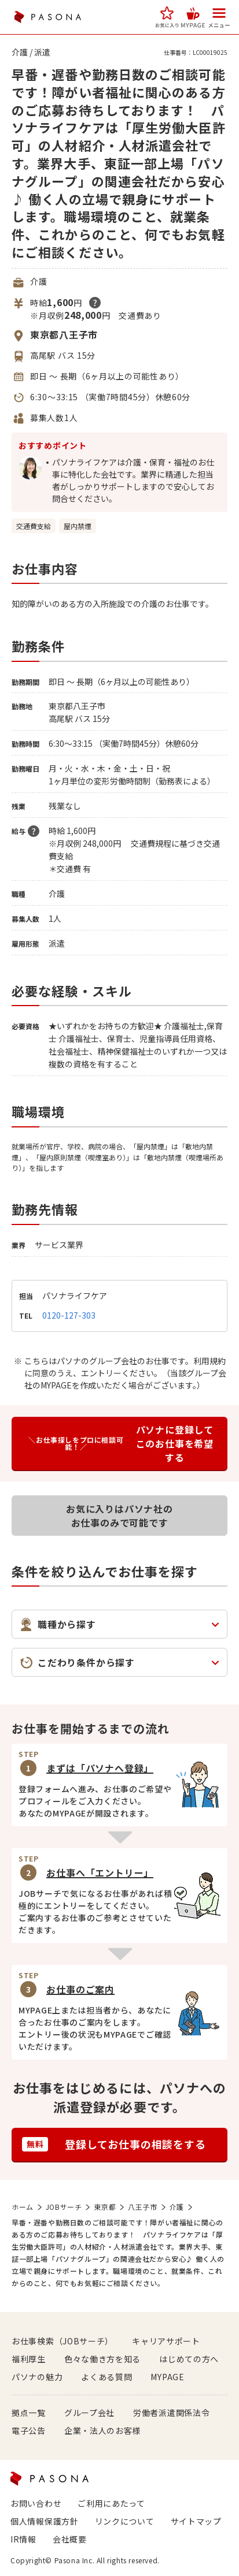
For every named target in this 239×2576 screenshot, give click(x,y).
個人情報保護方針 (44, 2521)
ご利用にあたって (111, 2503)
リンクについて (125, 2521)
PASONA (47, 17)
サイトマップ (196, 2521)
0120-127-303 (68, 1315)
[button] (167, 17)
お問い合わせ (35, 2503)
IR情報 (23, 2539)
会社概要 (70, 2539)
